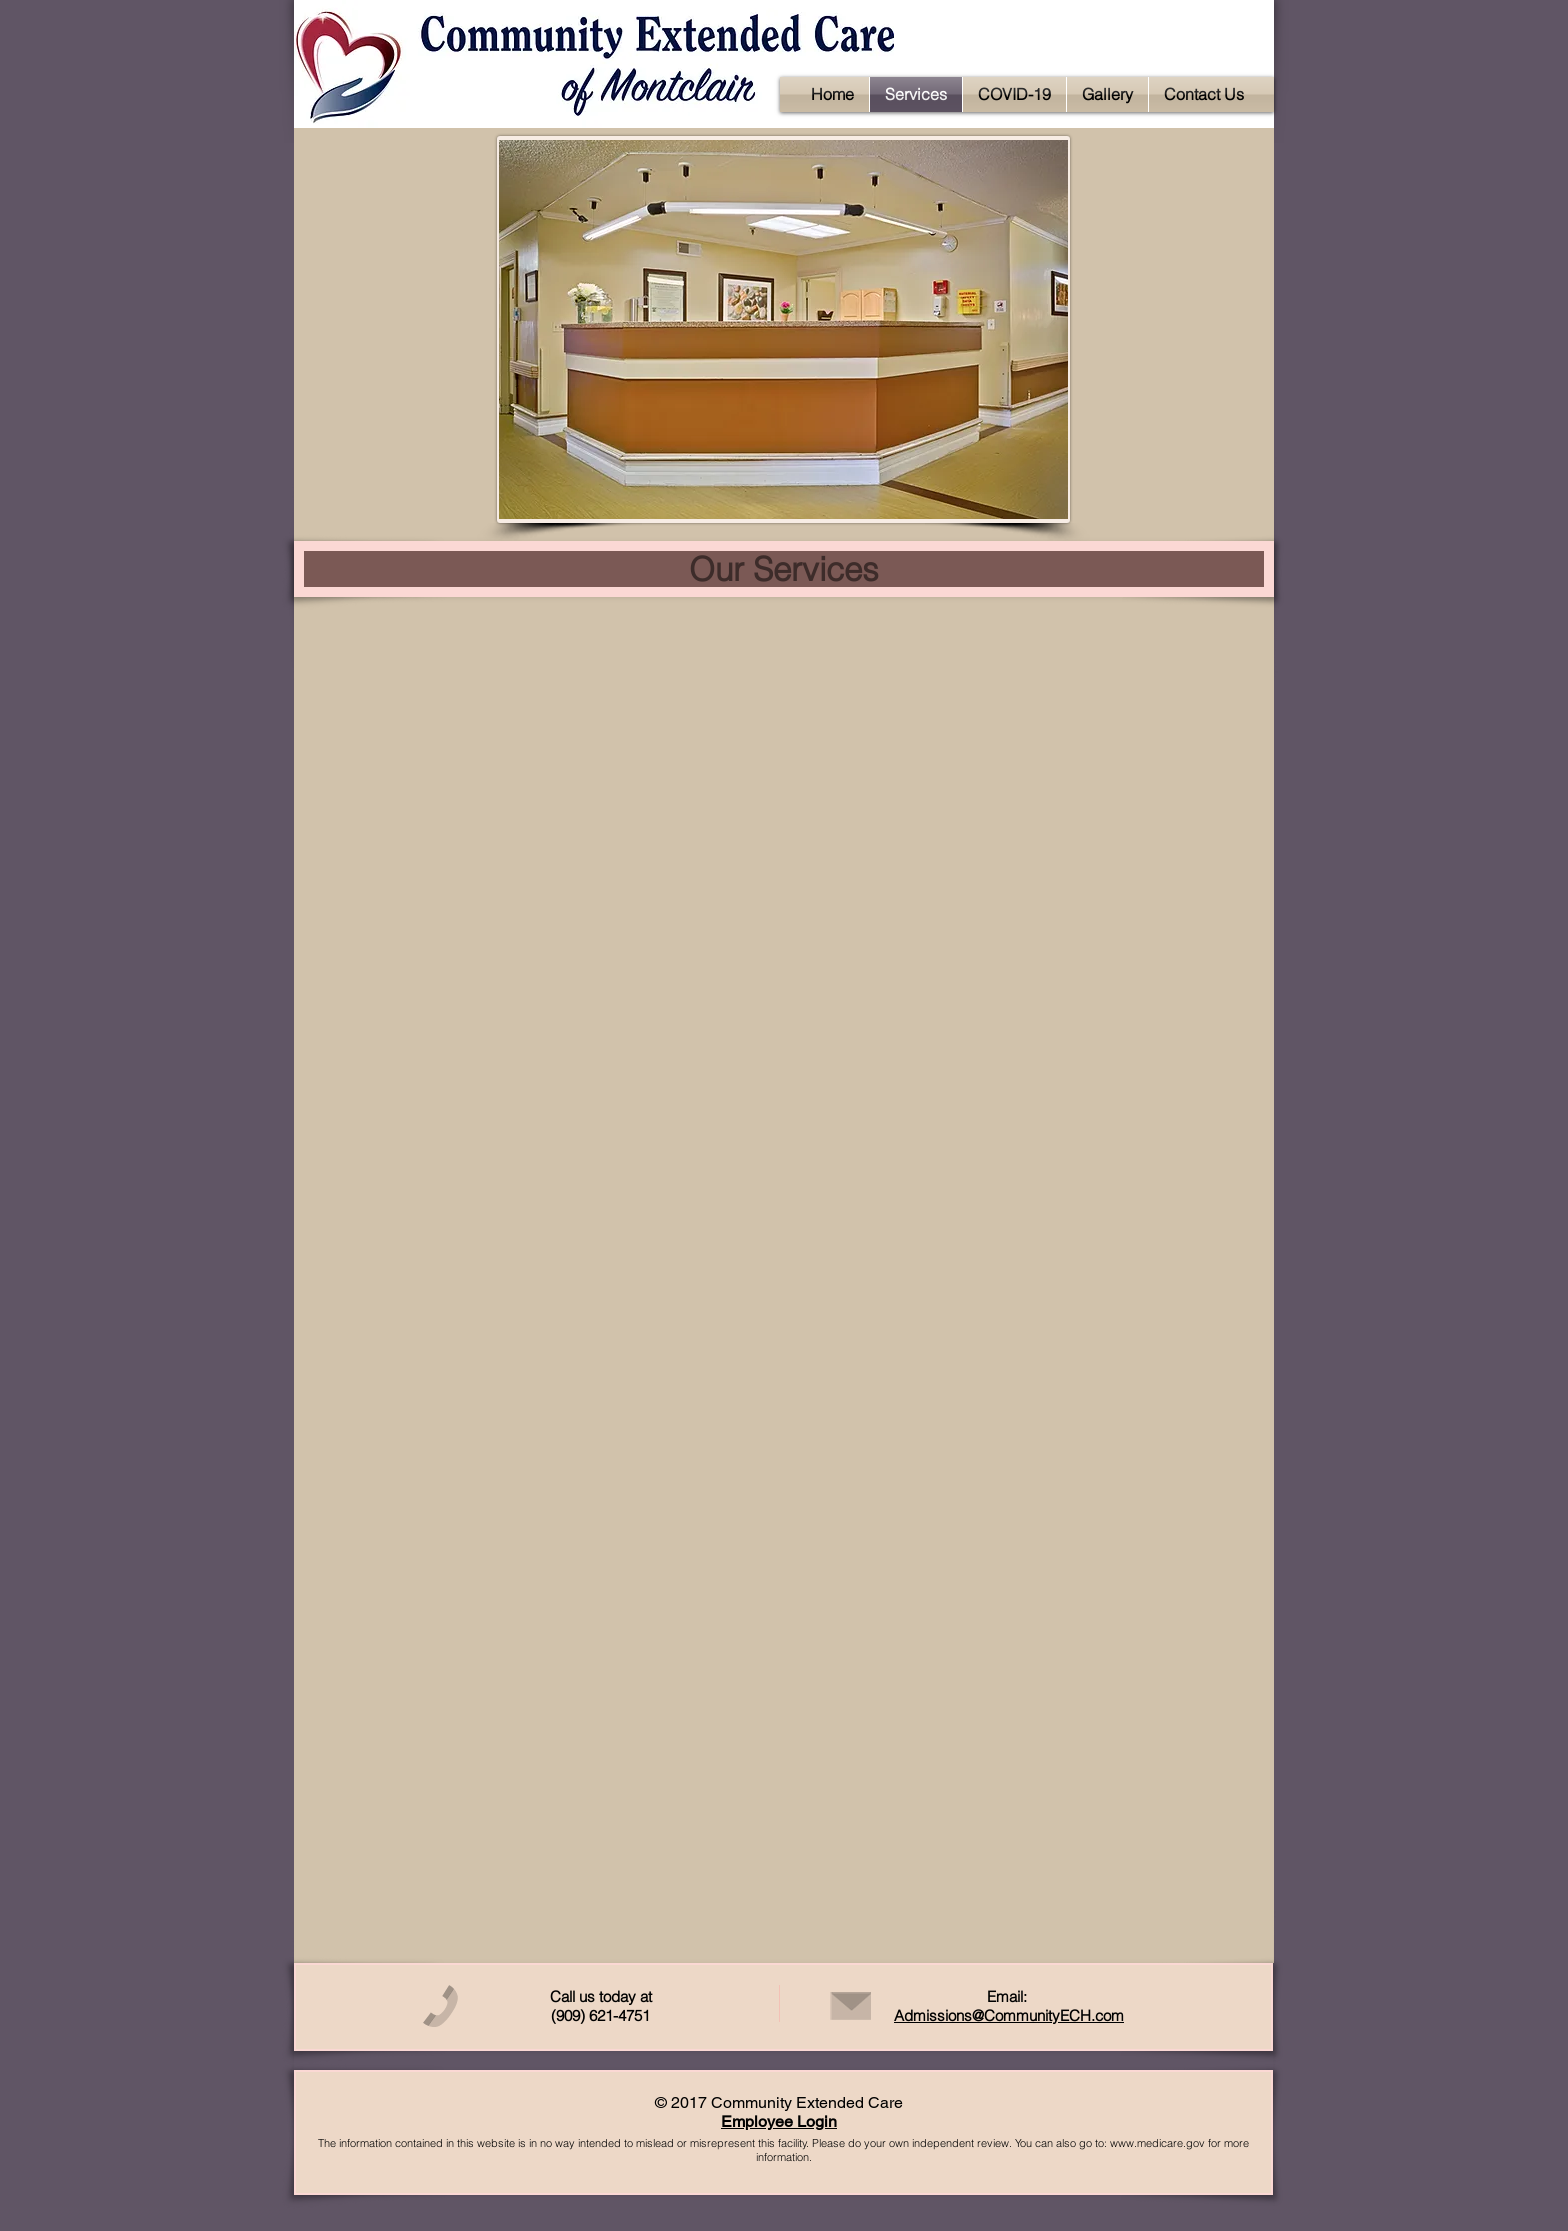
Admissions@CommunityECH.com (1009, 2015)
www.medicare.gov (1157, 2143)
